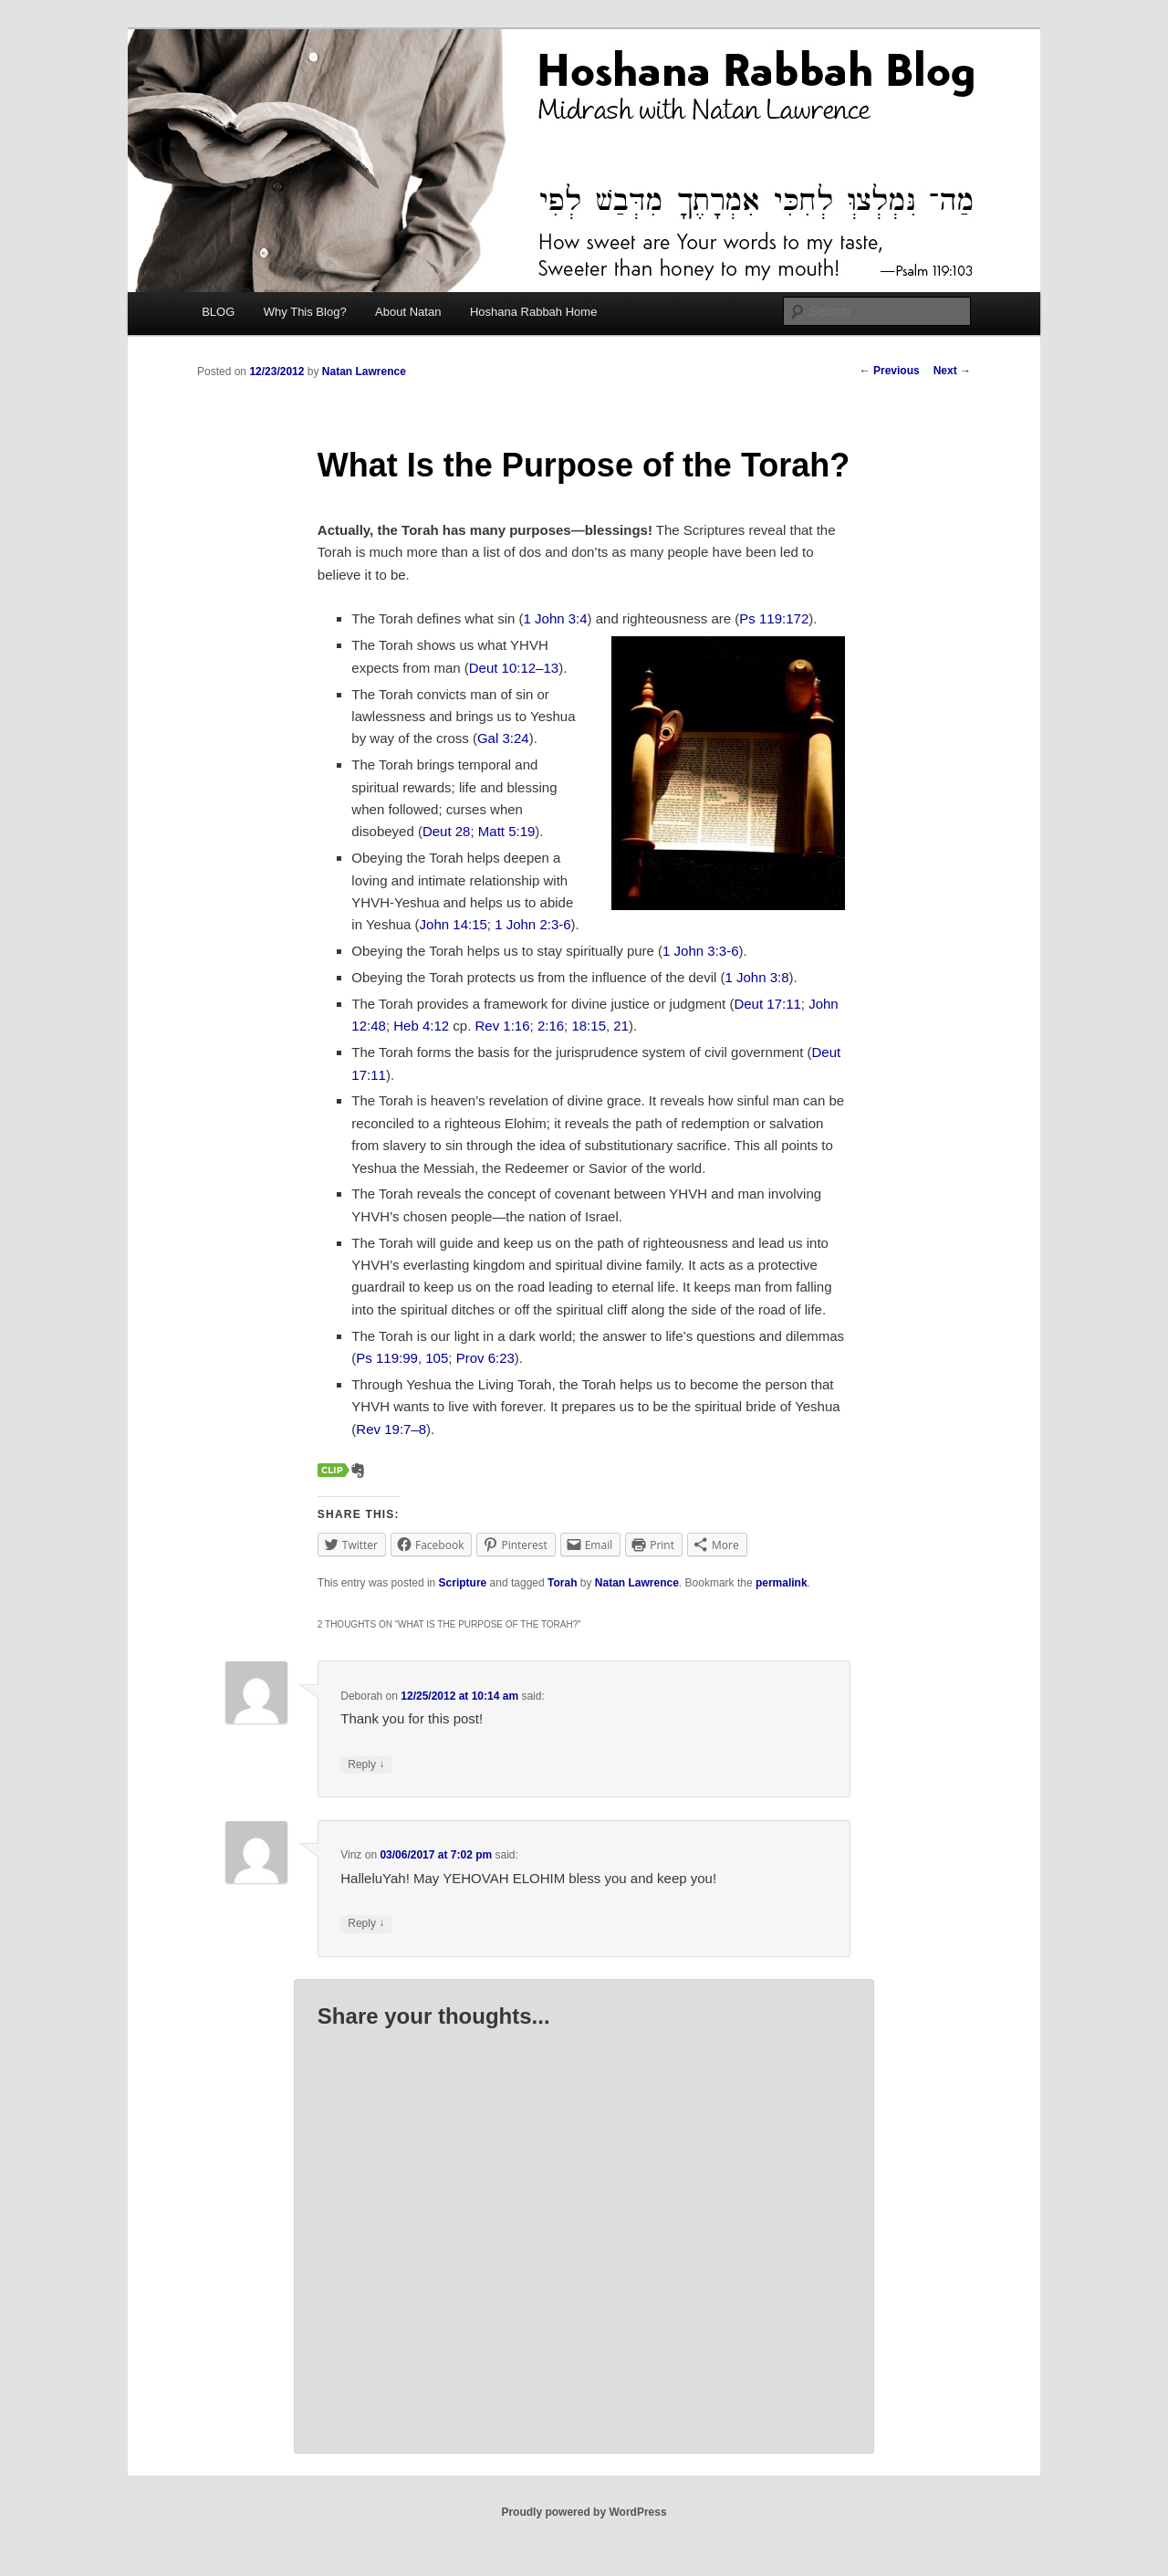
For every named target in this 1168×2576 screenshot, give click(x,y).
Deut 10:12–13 (513, 667)
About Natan (408, 312)
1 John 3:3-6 (700, 950)
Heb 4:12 (421, 1025)
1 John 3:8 (756, 977)
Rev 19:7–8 (391, 1429)
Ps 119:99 (387, 1358)
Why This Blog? (305, 312)
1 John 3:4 (556, 618)
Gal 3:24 (503, 738)
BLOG (218, 312)
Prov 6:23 (485, 1358)
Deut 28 (446, 831)
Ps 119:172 (773, 618)
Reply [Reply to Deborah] (366, 1765)
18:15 (588, 1025)
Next (952, 370)
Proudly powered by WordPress (583, 2512)
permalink (782, 1582)
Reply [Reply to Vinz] (366, 1923)
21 (621, 1025)
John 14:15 (453, 924)
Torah (562, 1582)
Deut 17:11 (767, 1003)
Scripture (463, 1582)
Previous (890, 370)
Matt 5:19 (507, 831)
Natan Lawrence (364, 371)
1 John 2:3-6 (532, 924)
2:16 (550, 1025)
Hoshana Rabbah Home (533, 312)
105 (436, 1358)
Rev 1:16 (502, 1025)
